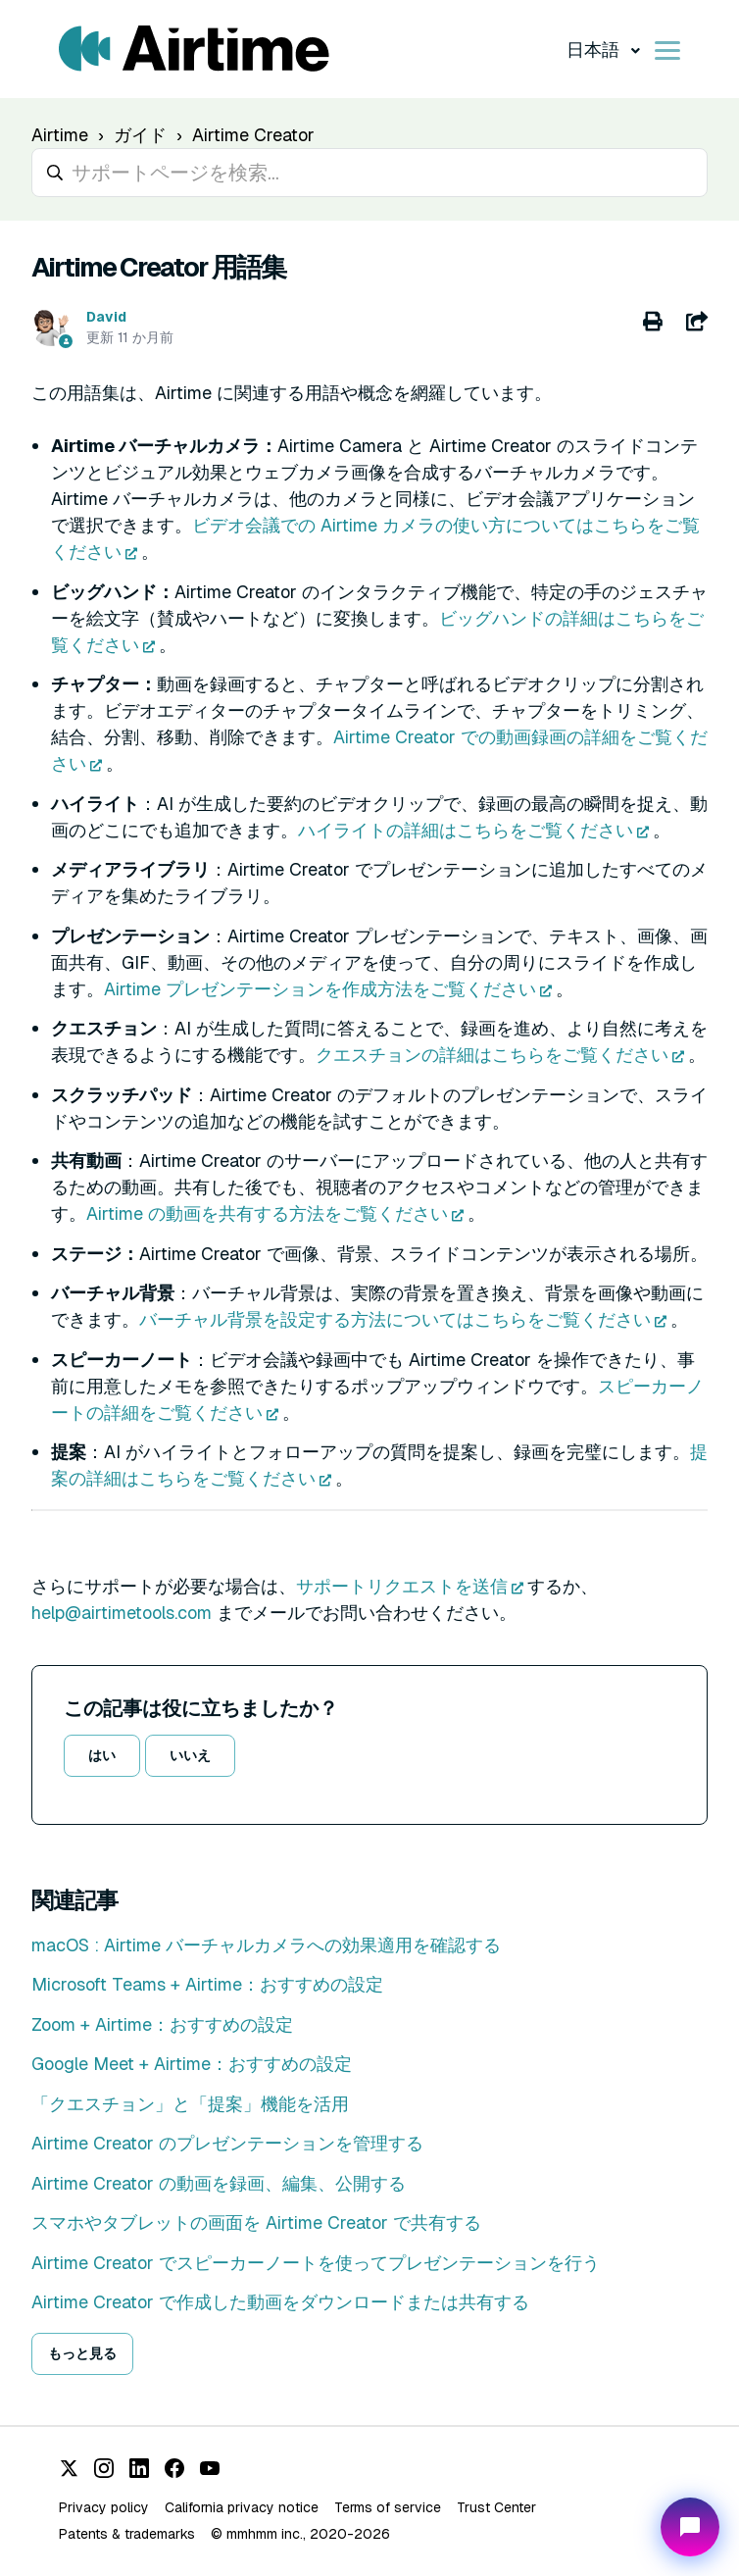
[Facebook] (174, 2468)
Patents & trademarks (127, 2534)
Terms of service (387, 2507)
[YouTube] (210, 2468)
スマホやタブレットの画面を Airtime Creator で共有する (256, 2222)
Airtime (59, 135)
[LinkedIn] (139, 2468)
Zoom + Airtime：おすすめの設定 (162, 2024)
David (106, 317)
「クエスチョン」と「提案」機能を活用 (190, 2104)
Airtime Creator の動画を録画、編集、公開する (218, 2183)
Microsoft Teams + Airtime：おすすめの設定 (207, 1984)
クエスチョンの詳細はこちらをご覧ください (492, 1054)
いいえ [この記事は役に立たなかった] (190, 1755)
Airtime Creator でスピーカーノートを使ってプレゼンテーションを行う (315, 2262)
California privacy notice (242, 2507)
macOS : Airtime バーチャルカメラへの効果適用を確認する (266, 1945)
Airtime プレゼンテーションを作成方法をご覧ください (320, 989)
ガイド (140, 135)
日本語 (595, 49)
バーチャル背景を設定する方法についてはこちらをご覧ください (395, 1319)
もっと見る (82, 2353)
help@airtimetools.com (121, 1612)
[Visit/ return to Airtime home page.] (194, 49)
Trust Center (496, 2507)
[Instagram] (104, 2468)
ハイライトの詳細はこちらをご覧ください (465, 830)
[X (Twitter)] (68, 2468)
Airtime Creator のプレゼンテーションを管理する (227, 2143)
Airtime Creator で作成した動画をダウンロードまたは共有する (280, 2302)
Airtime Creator (253, 135)
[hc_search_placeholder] (369, 172)
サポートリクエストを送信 (402, 1586)
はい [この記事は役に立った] (102, 1755)
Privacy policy (104, 2507)
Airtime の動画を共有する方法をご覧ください (267, 1213)
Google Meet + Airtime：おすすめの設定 (191, 2063)
